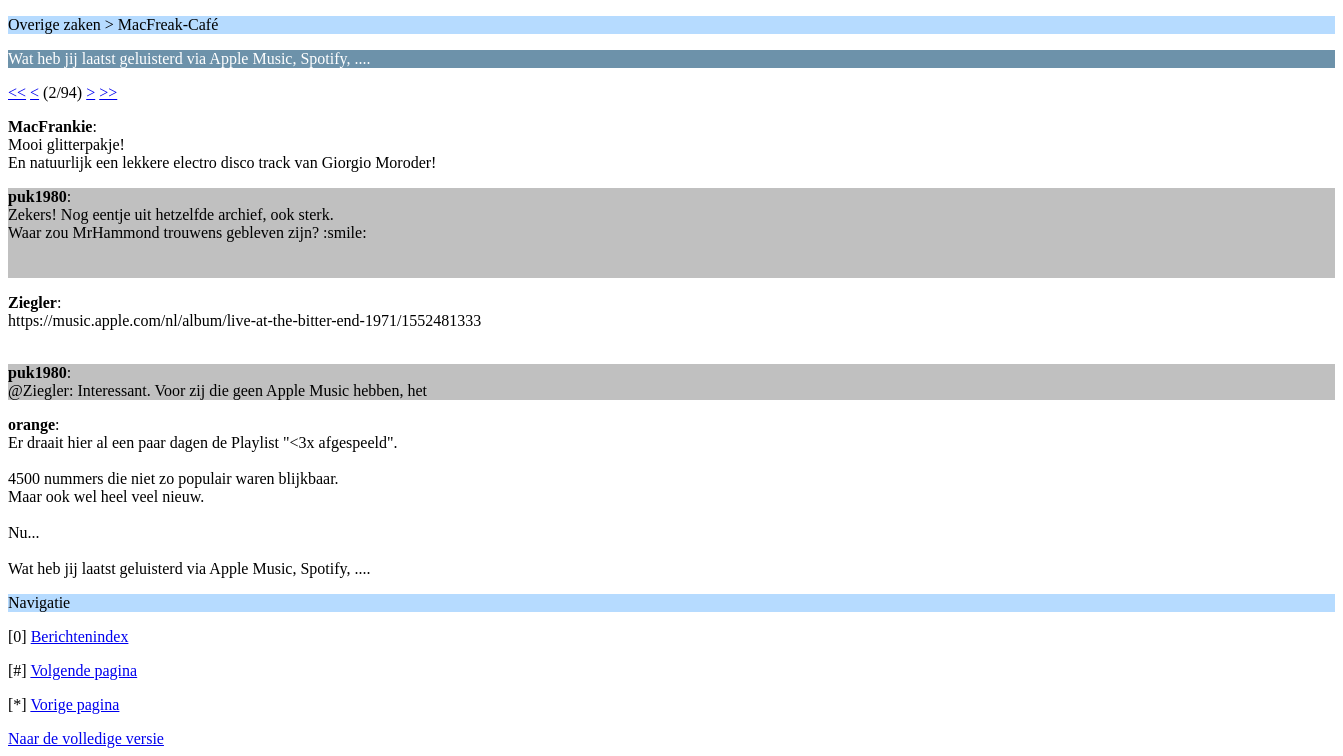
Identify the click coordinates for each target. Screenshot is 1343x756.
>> (108, 92)
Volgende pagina (83, 670)
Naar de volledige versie (86, 738)
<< (17, 92)
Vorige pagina (74, 704)
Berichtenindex (80, 636)
